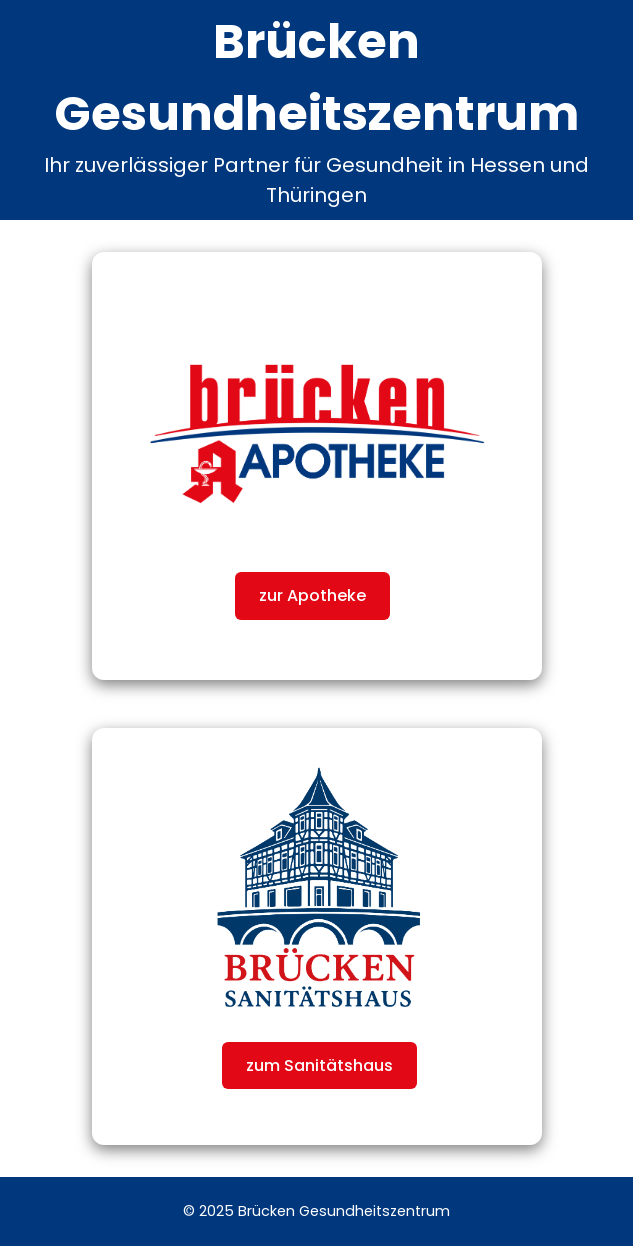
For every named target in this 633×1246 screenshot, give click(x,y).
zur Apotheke (312, 595)
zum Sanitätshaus (319, 1065)
